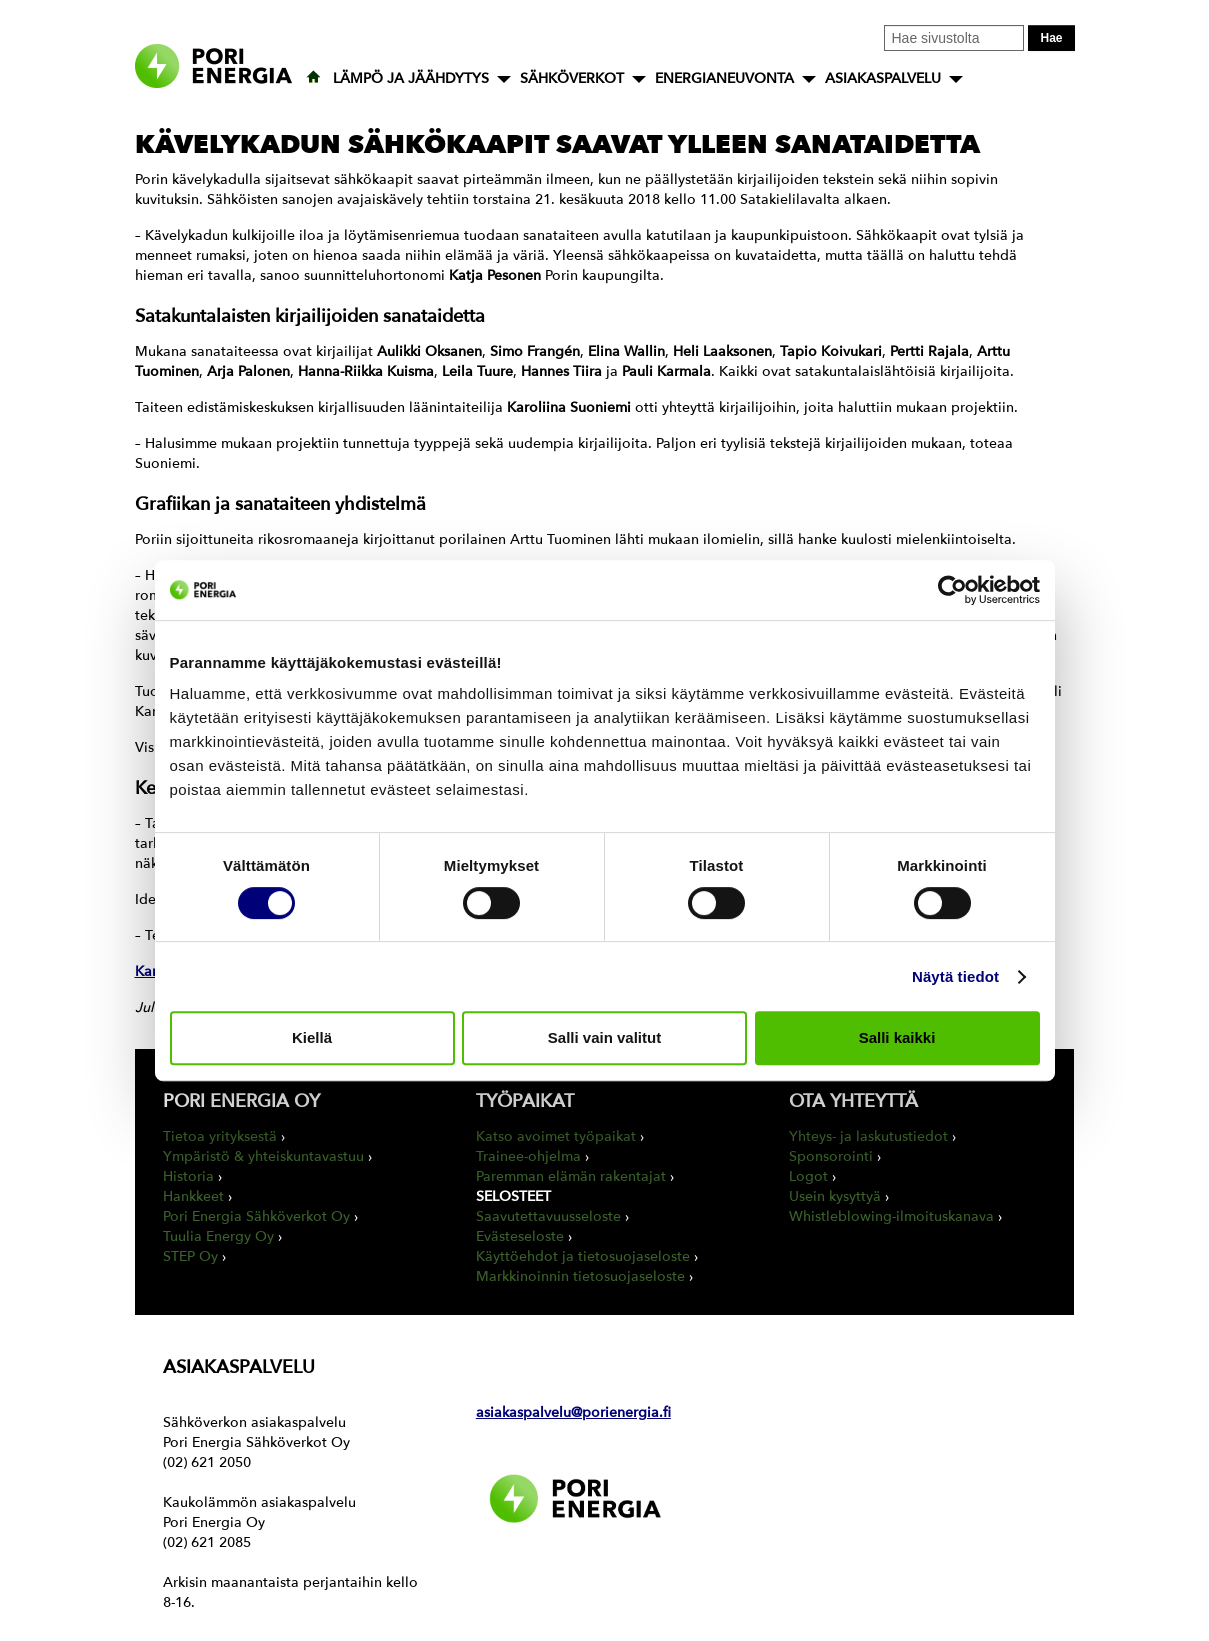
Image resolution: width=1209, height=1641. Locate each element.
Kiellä (312, 1037)
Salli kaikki (897, 1037)
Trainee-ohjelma (528, 1156)
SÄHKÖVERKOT (572, 78)
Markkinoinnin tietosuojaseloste (580, 1276)
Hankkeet (193, 1196)
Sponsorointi (831, 1156)
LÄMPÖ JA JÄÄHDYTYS (411, 78)
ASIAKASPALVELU (883, 78)
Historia (188, 1176)
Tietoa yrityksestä (220, 1136)
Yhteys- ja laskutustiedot (868, 1136)
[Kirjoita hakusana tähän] (954, 38)
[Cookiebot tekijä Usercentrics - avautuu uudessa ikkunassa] (952, 590)
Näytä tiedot (955, 976)
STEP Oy (190, 1256)
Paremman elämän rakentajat (571, 1176)
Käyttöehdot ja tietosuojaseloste (583, 1256)
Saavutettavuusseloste (548, 1216)
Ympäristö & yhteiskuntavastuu (263, 1156)
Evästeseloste (520, 1236)
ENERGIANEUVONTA (724, 78)
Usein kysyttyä (835, 1196)
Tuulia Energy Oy (218, 1236)
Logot (808, 1176)
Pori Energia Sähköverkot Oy (256, 1216)
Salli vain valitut (604, 1037)
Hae (1051, 38)
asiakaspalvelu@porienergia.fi (573, 1412)
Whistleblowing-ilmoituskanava (891, 1216)
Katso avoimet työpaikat (556, 1136)
